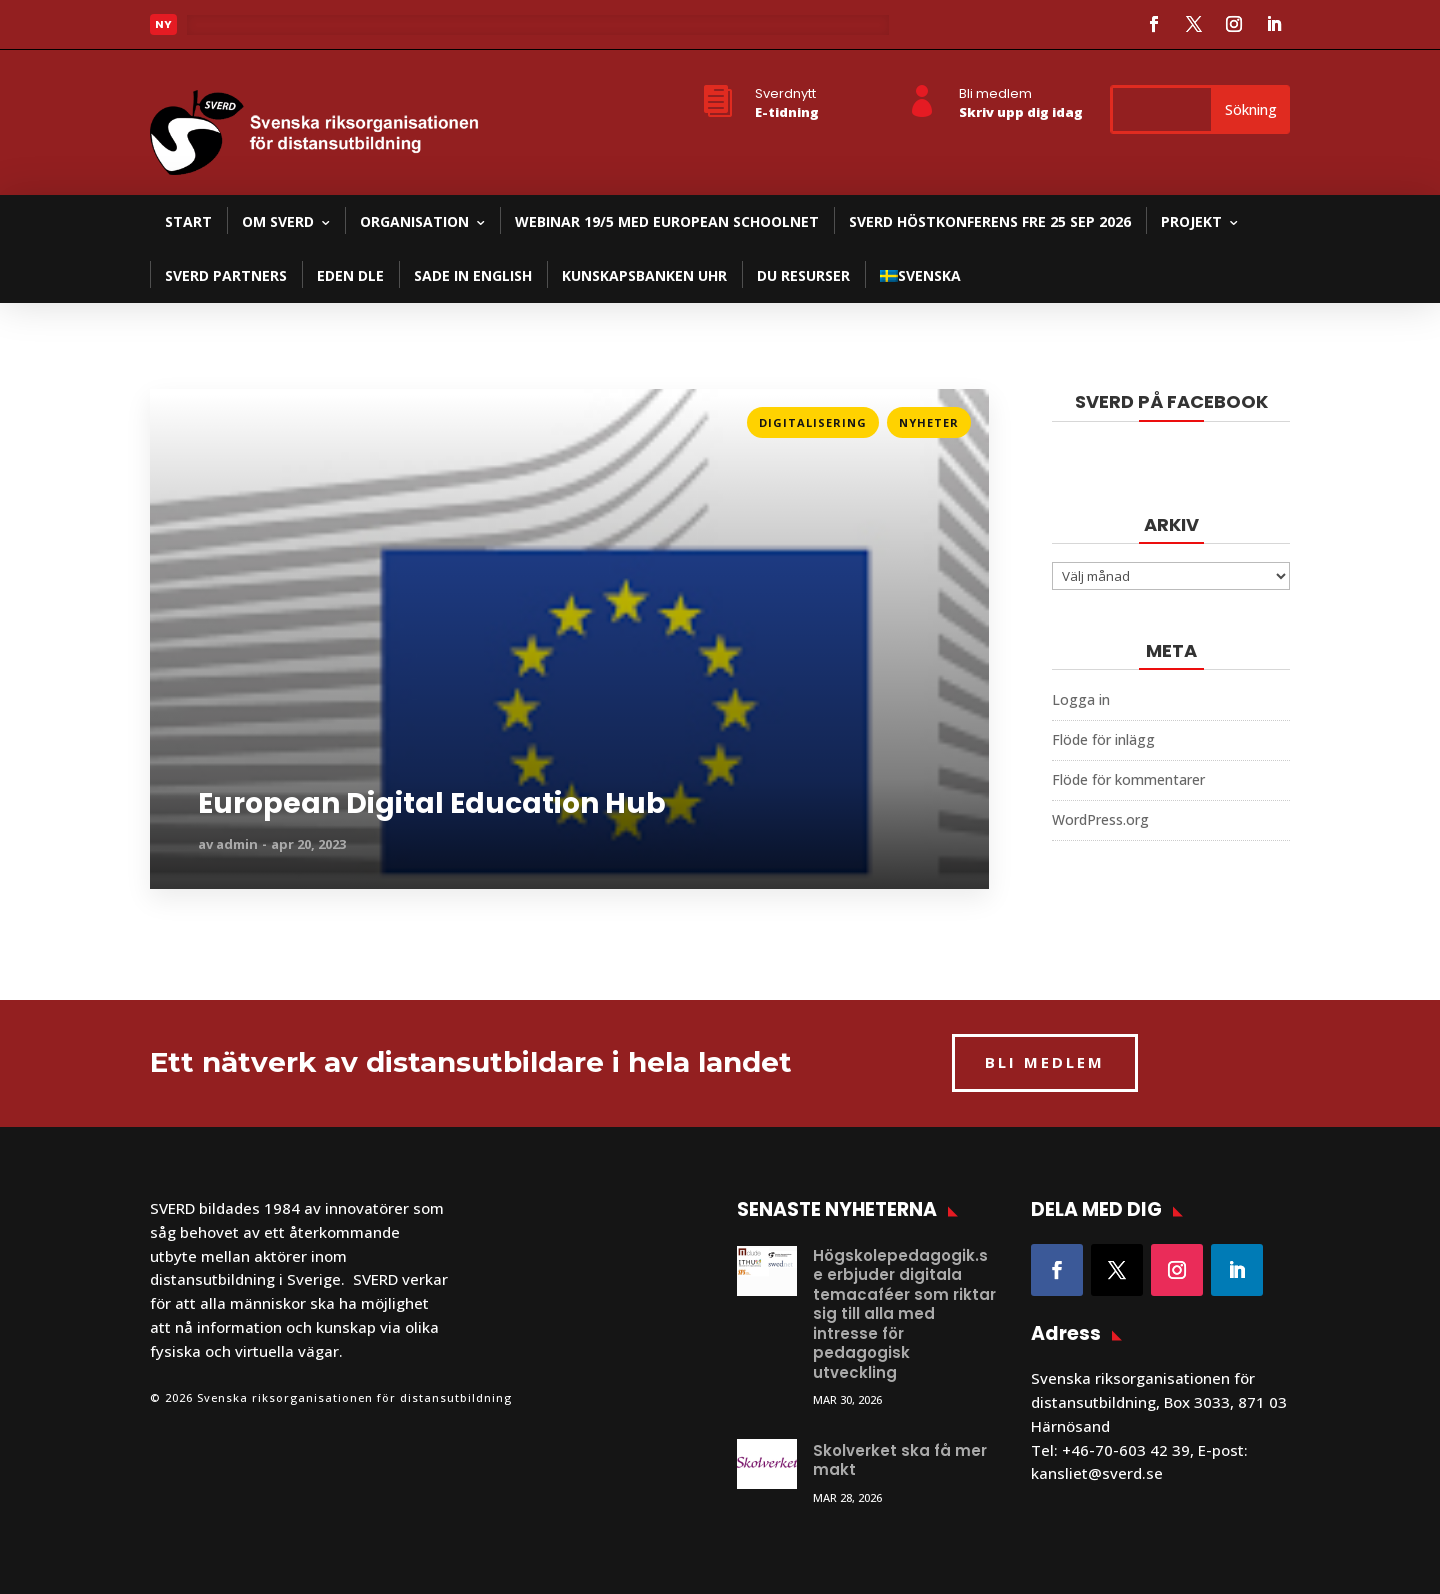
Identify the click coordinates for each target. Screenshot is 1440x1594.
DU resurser (803, 275)
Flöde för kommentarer (1128, 779)
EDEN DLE (350, 275)
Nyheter (929, 422)
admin (237, 844)
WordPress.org (1100, 819)
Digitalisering (813, 422)
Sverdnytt (785, 93)
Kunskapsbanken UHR (644, 275)
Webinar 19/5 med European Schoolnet (667, 221)
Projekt (1191, 221)
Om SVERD (278, 221)
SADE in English (473, 275)
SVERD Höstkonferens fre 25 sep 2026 (990, 221)
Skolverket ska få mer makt (900, 1460)
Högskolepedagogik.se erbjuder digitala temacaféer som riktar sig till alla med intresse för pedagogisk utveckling (904, 1314)
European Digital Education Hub (432, 804)
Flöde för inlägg (1103, 739)
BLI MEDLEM (1045, 1062)
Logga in (1081, 699)
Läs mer (179, 416)
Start (188, 221)
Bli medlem (995, 93)
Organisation (414, 221)
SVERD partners (226, 275)
